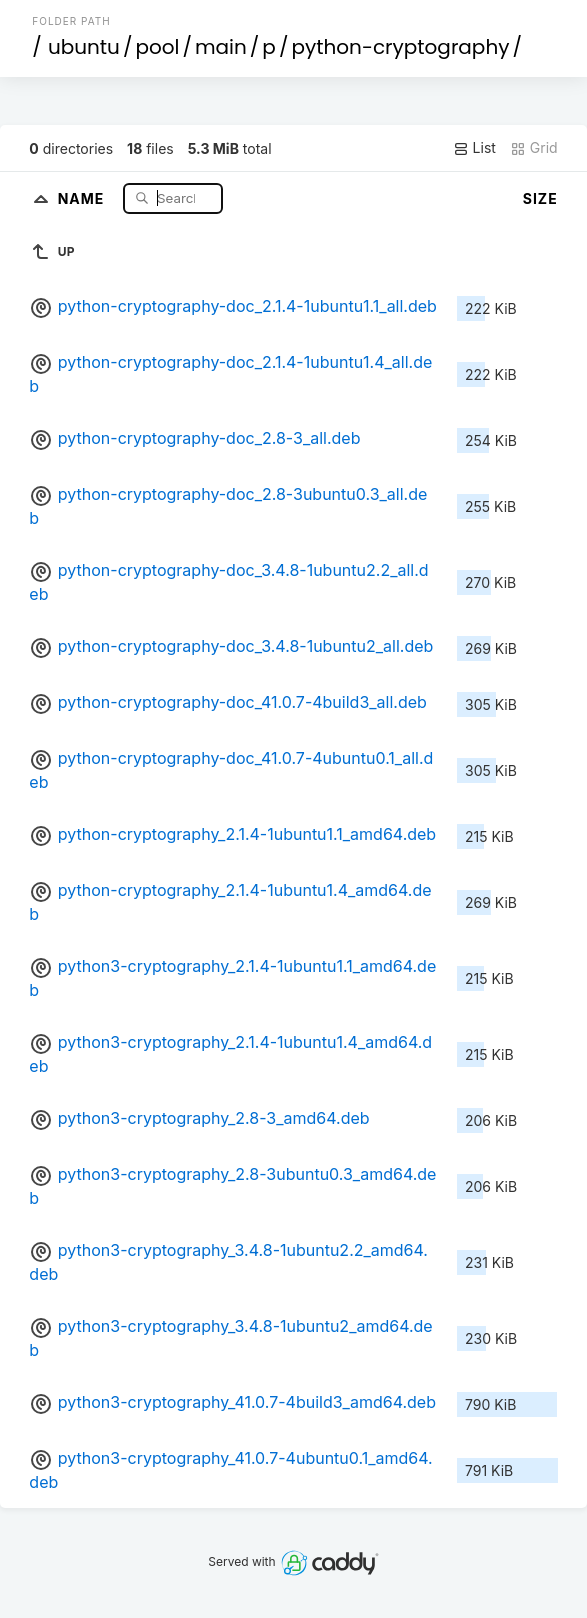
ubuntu (84, 47)
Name (83, 197)
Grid (534, 148)
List (474, 148)
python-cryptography (400, 47)
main (221, 47)
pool (157, 47)
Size (540, 198)
